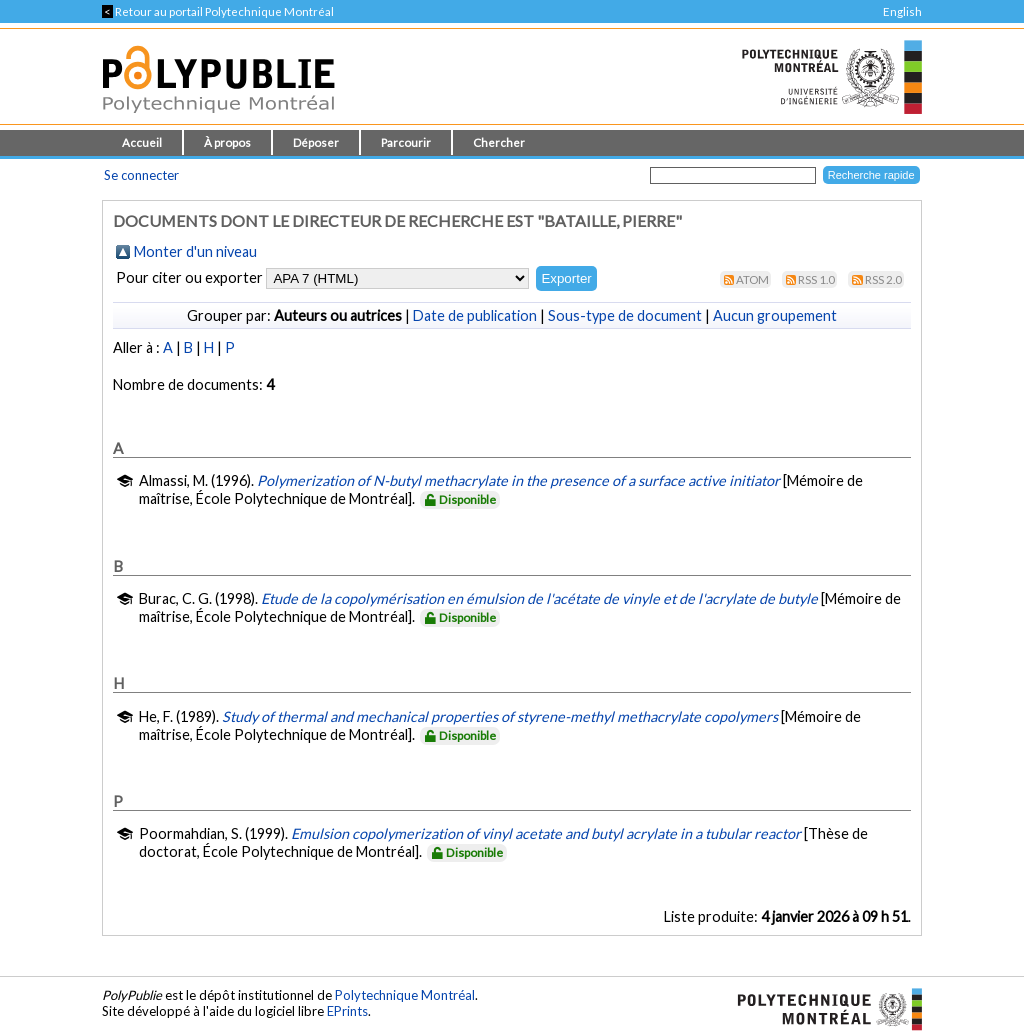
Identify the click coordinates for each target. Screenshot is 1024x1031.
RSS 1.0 (816, 279)
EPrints (347, 1011)
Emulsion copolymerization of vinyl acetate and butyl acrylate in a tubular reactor (546, 833)
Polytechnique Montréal (405, 995)
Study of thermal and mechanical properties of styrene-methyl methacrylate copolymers (500, 716)
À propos (227, 142)
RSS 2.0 (883, 279)
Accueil (142, 142)
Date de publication (475, 315)
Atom (752, 279)
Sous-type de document (625, 315)
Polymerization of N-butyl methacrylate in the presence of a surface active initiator (518, 480)
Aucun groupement (775, 315)
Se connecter (141, 175)
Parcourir (406, 142)
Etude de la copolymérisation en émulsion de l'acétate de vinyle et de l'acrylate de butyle (539, 598)
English (902, 11)
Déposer (316, 142)
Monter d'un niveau (195, 251)
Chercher (499, 142)
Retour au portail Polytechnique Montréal (218, 11)
